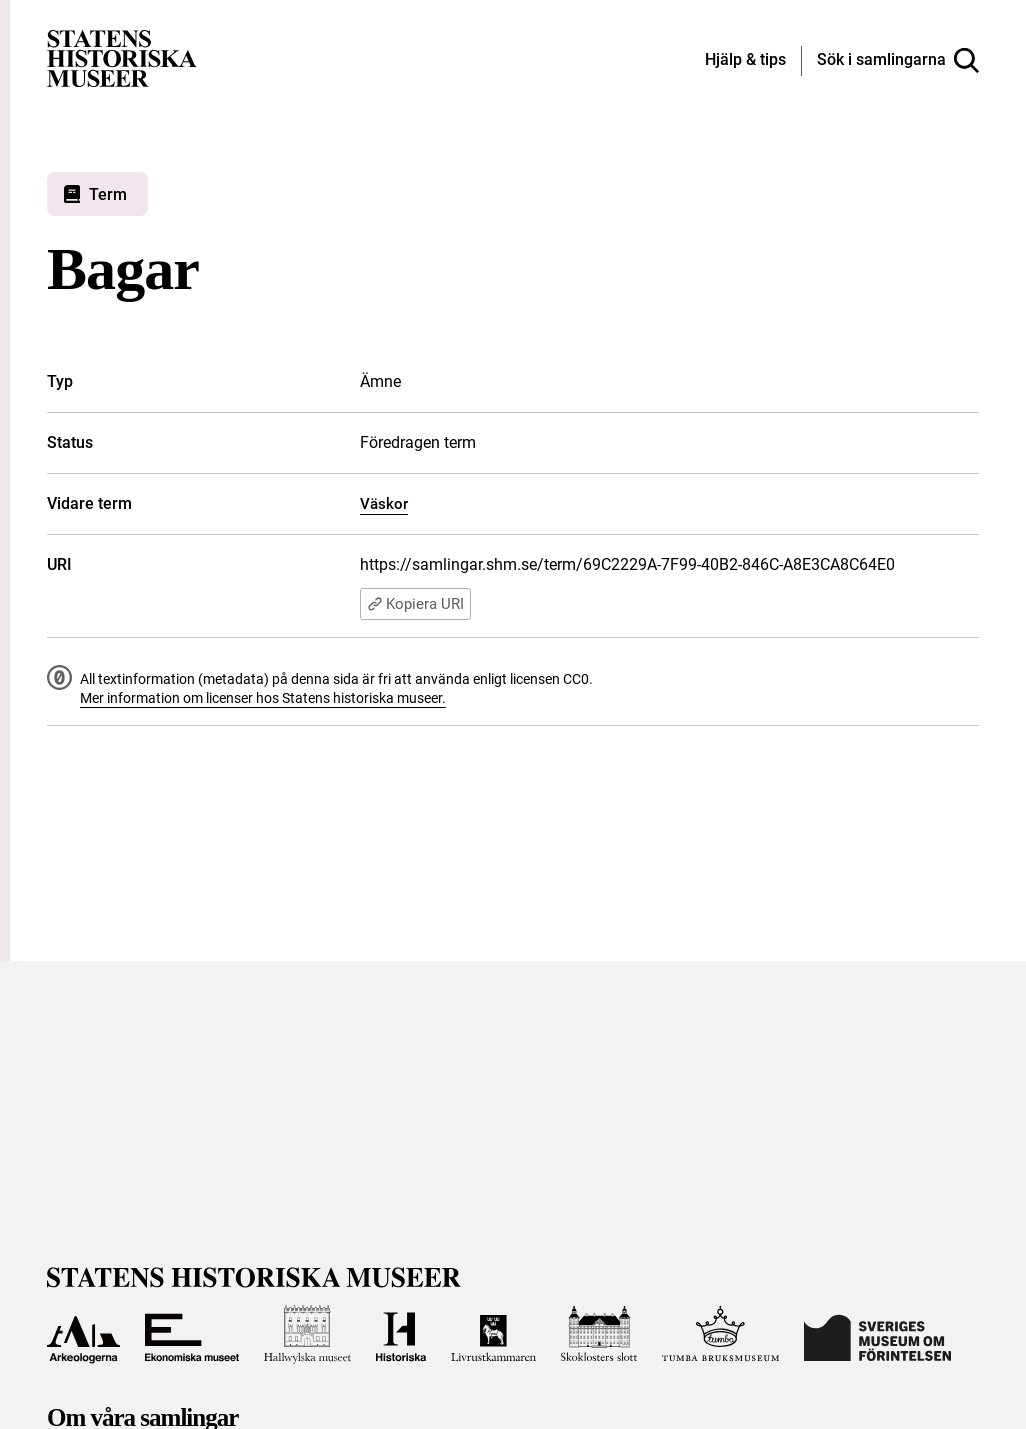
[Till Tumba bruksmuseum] (721, 1334)
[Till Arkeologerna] (83, 1334)
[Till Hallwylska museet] (307, 1334)
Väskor (384, 504)
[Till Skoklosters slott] (599, 1334)
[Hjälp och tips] (745, 61)
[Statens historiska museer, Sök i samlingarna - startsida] (122, 57)
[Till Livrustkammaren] (493, 1334)
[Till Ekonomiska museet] (192, 1334)
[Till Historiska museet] (400, 1334)
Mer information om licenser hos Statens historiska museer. (263, 698)
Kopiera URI (415, 604)
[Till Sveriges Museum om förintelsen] (877, 1334)
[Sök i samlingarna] (898, 61)
